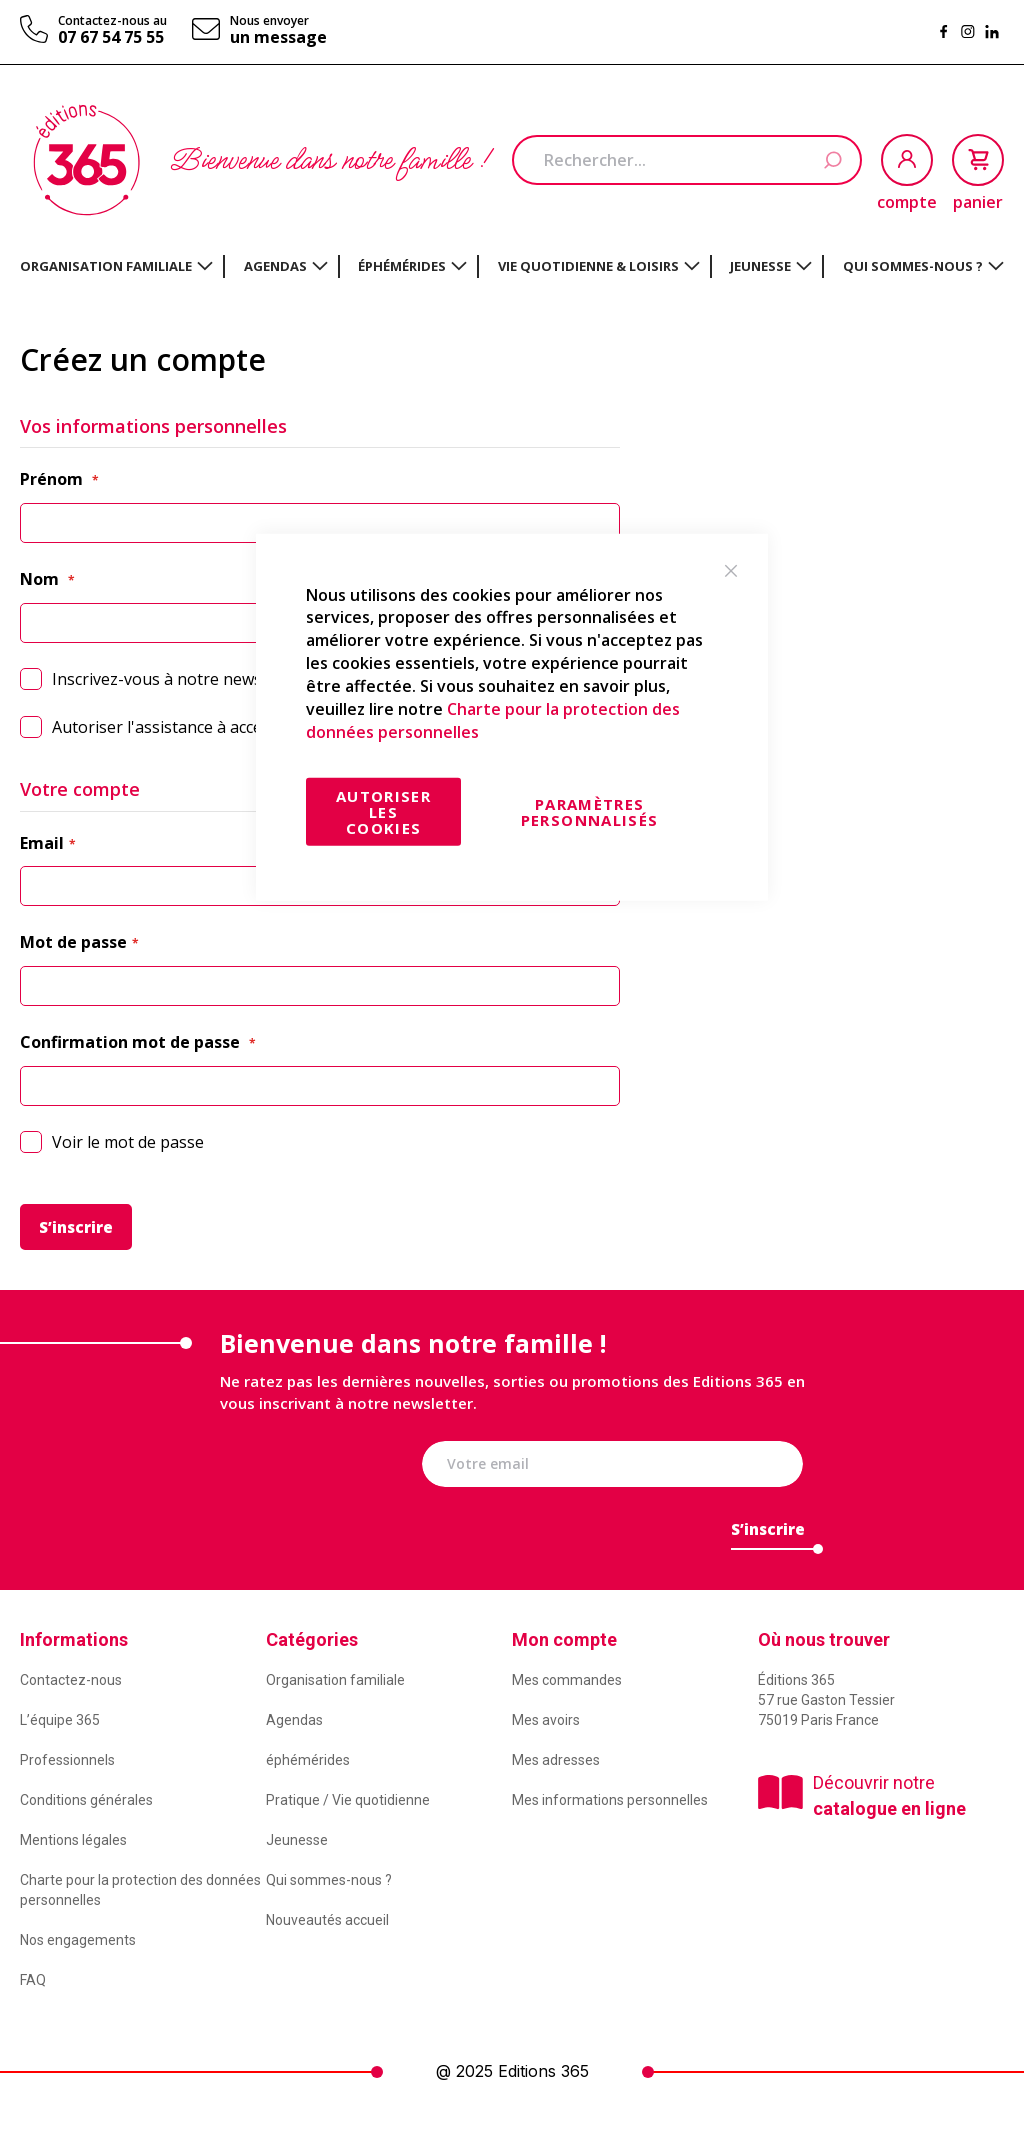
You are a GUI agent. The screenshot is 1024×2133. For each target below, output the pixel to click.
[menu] (512, 266)
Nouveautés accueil (327, 1920)
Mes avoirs (546, 1720)
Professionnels (67, 1760)
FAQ (33, 1980)
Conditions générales (86, 1800)
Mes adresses (556, 1760)
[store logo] (86, 160)
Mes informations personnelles (610, 1800)
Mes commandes (567, 1680)
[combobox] (687, 160)
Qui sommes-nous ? (329, 1880)
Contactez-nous (71, 1680)
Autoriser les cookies (383, 812)
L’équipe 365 (60, 1720)
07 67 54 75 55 (111, 37)
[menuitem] (116, 266)
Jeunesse (297, 1840)
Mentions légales (73, 1840)
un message (278, 37)
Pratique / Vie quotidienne (348, 1800)
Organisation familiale (335, 1680)
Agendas (294, 1720)
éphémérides (308, 1760)
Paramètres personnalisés (590, 812)
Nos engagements (78, 1940)
